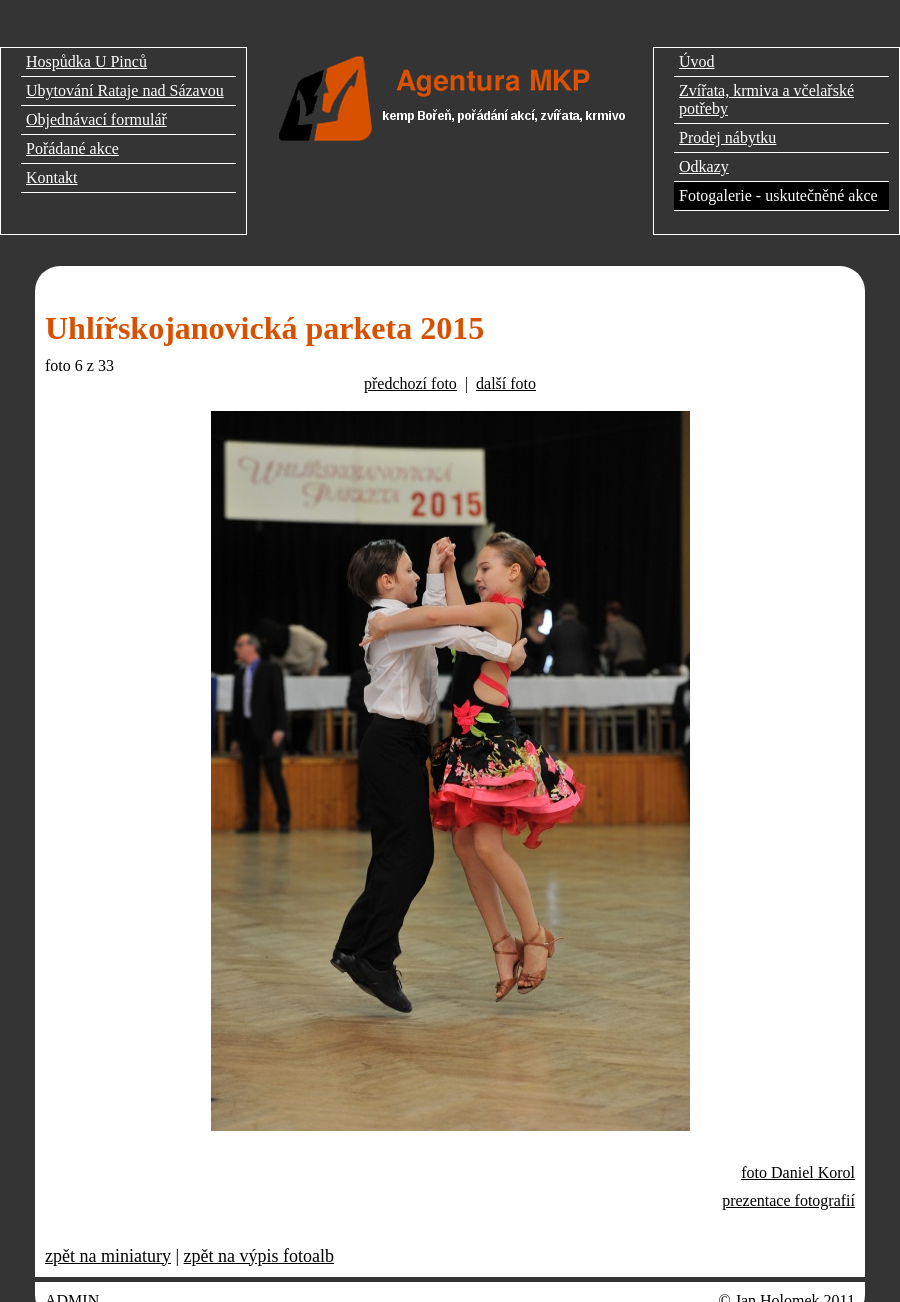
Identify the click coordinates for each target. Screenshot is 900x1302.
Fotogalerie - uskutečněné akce (778, 195)
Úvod (697, 61)
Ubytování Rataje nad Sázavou (125, 90)
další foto (506, 383)
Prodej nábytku (727, 137)
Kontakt (52, 177)
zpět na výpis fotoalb (259, 1256)
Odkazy (704, 166)
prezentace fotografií (788, 1200)
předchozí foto (410, 383)
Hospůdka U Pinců (86, 61)
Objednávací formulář (96, 119)
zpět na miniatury (108, 1256)
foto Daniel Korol (798, 1172)
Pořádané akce (72, 148)
